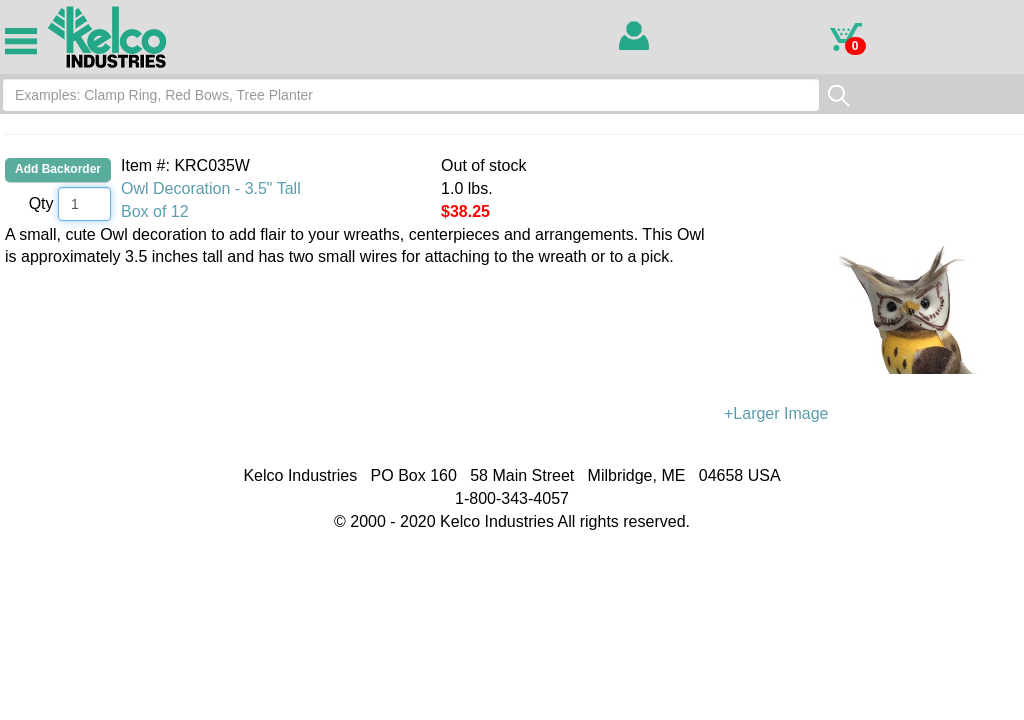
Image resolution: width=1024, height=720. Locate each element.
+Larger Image (874, 323)
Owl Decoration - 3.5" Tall (211, 188)
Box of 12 (155, 211)
